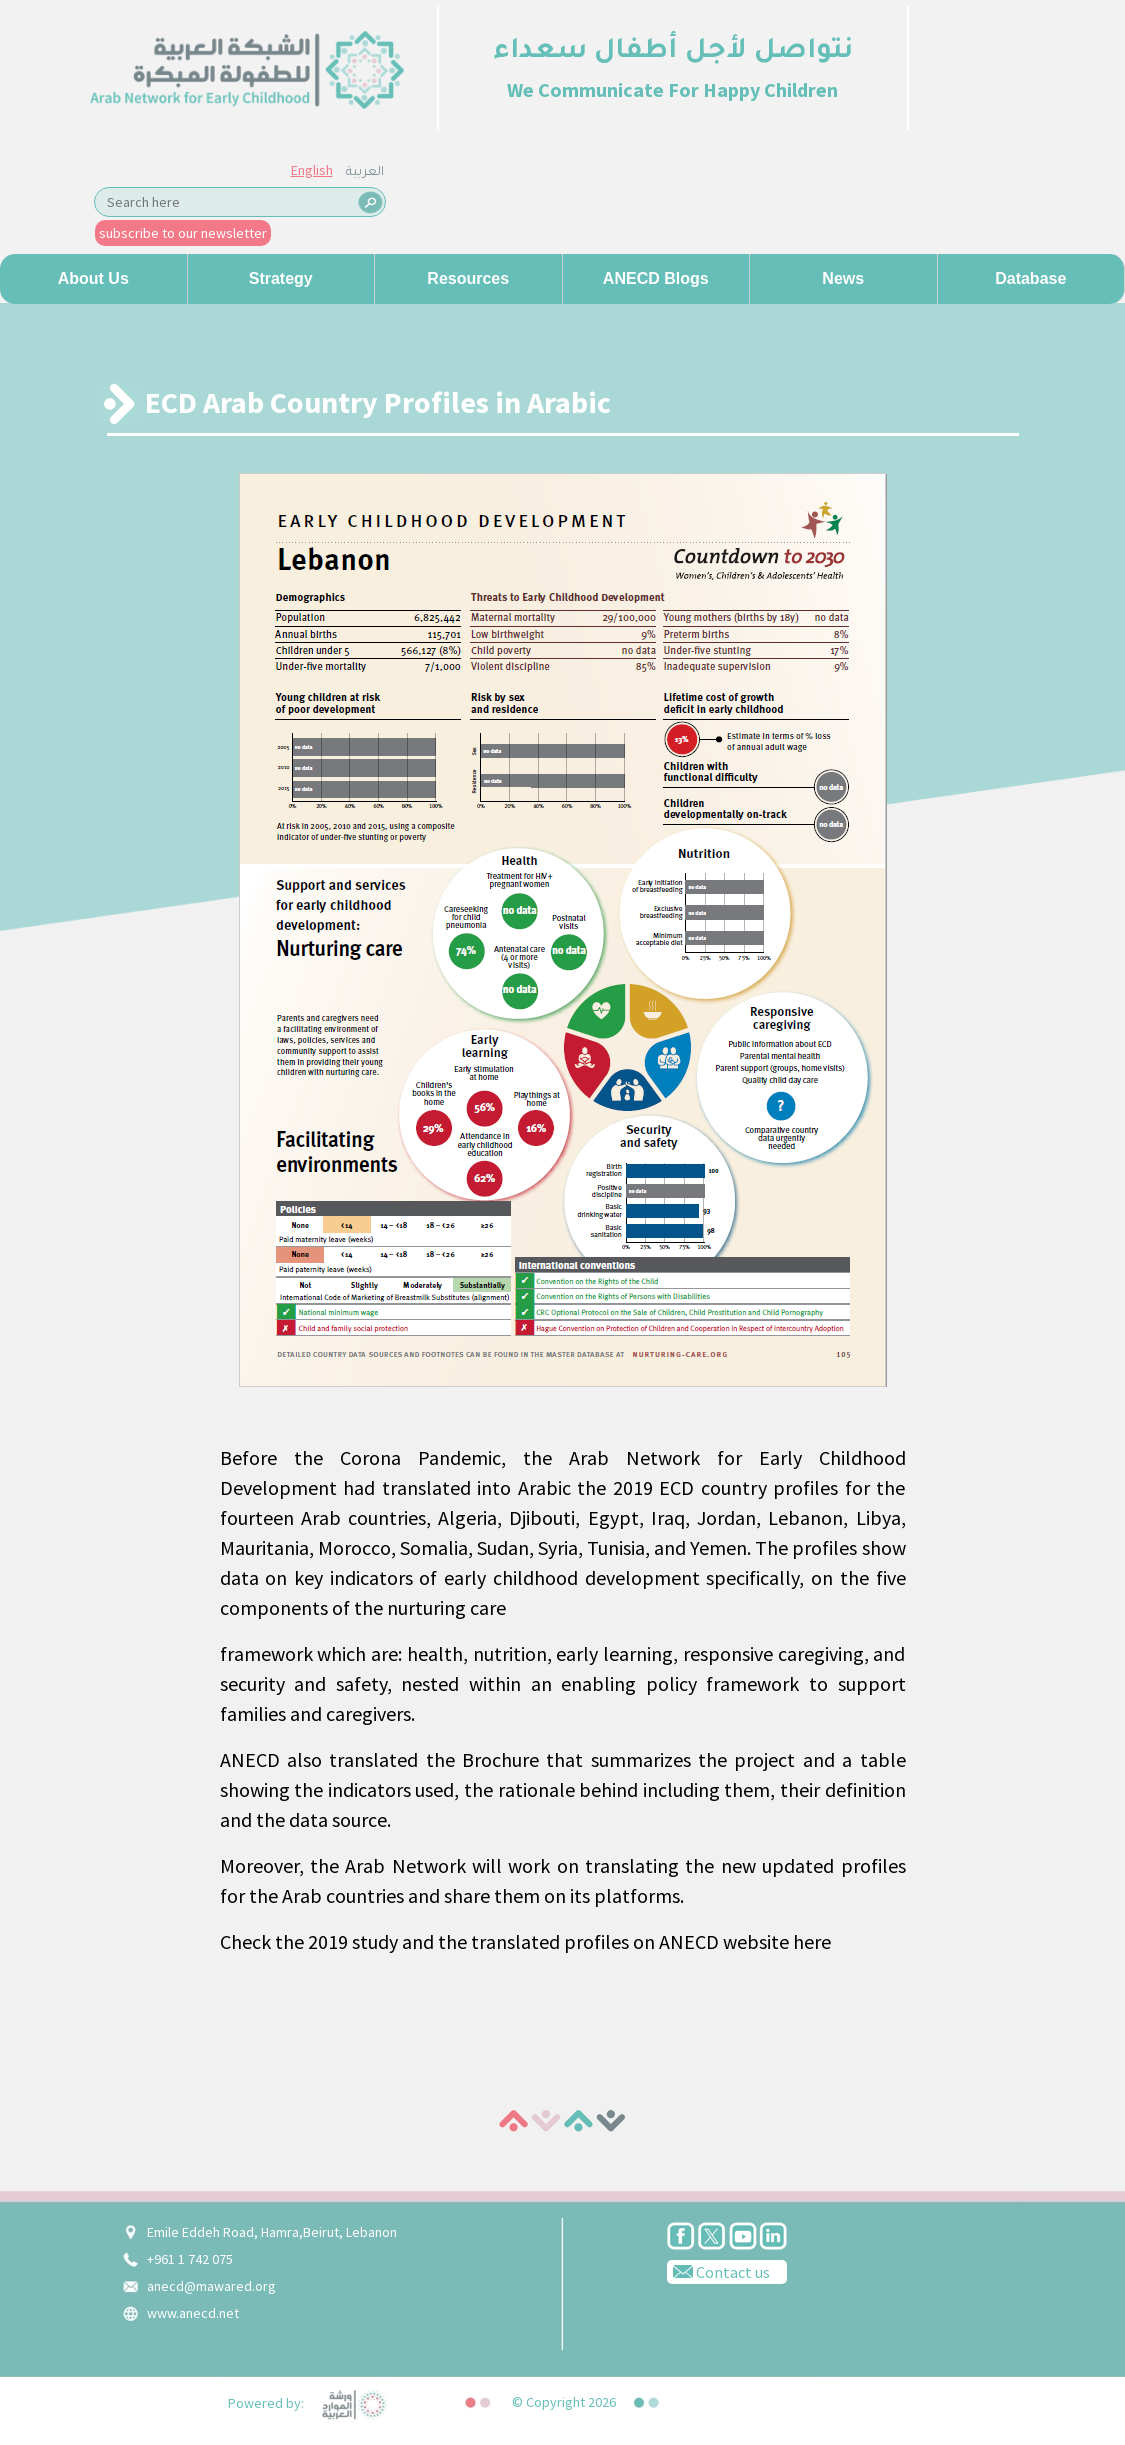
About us (93, 278)
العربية (365, 173)
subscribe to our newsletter (183, 233)
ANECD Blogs (656, 278)
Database (1030, 278)
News (843, 278)
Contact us (718, 2271)
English (312, 170)
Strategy (281, 278)
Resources (468, 278)
